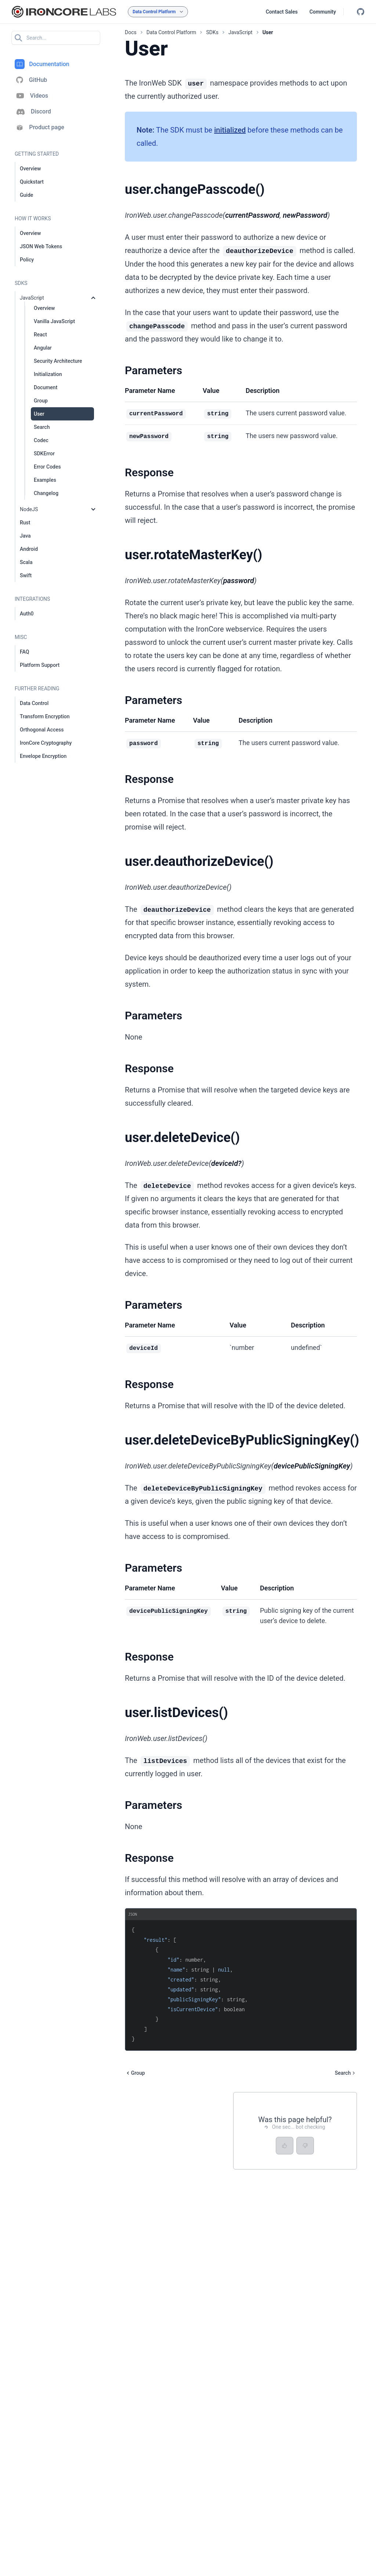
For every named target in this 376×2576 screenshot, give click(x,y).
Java (25, 536)
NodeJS (29, 509)
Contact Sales (282, 12)
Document (45, 387)
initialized (230, 130)
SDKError (44, 453)
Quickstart (32, 182)
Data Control (34, 703)
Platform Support (39, 665)
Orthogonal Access (42, 730)
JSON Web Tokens (41, 246)
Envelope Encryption (43, 756)
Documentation (42, 64)
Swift (26, 575)
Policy (27, 260)
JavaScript (32, 298)
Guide (26, 195)
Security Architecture (58, 361)
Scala (26, 562)
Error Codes (47, 467)
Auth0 (26, 614)
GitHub (31, 80)
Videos (31, 96)
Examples (45, 480)
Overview (30, 168)
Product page (39, 128)
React (40, 334)
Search (42, 427)
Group (41, 401)
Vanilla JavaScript (54, 321)
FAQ (24, 652)
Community (323, 12)
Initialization (48, 374)
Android (29, 549)
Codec (41, 440)
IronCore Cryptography (46, 743)
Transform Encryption (45, 716)
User (39, 414)
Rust (25, 522)
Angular (43, 348)
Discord (33, 112)
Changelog (46, 493)
